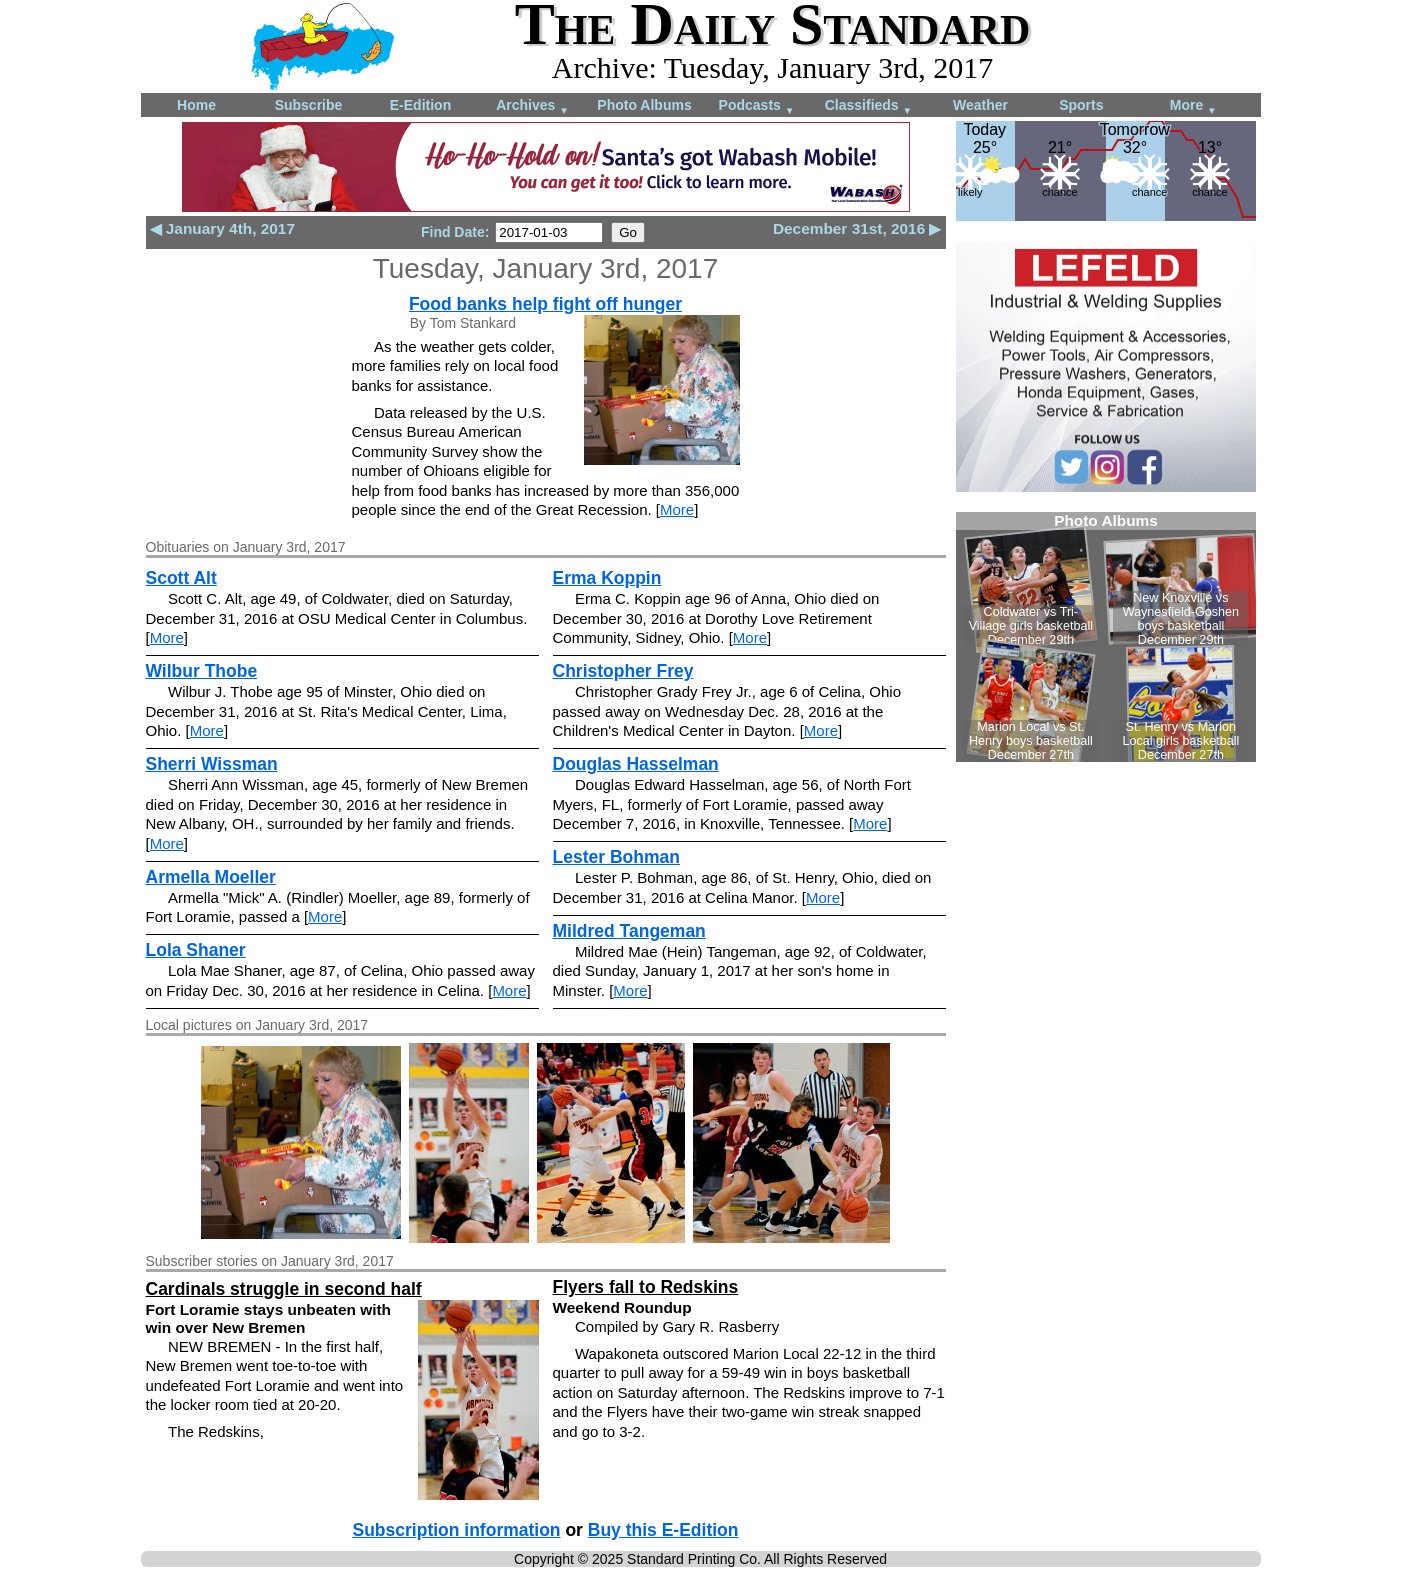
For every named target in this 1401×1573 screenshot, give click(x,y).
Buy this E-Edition (663, 1530)
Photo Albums (644, 105)
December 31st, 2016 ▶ (857, 228)
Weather (980, 105)
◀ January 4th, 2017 (222, 228)
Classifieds (869, 106)
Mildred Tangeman (629, 931)
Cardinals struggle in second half (284, 1289)
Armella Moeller (211, 877)
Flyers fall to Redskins (646, 1287)
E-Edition (420, 105)
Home (196, 105)
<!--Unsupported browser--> (1106, 637)
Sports (1081, 105)
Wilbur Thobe (202, 671)
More (1193, 106)
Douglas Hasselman (636, 764)
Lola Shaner (196, 950)
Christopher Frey (623, 671)
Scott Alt (181, 578)
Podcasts (757, 106)
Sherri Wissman (212, 764)
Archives (532, 106)
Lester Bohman (616, 857)
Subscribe (309, 105)
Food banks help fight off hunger (545, 304)
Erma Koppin (607, 578)
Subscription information (457, 1530)
